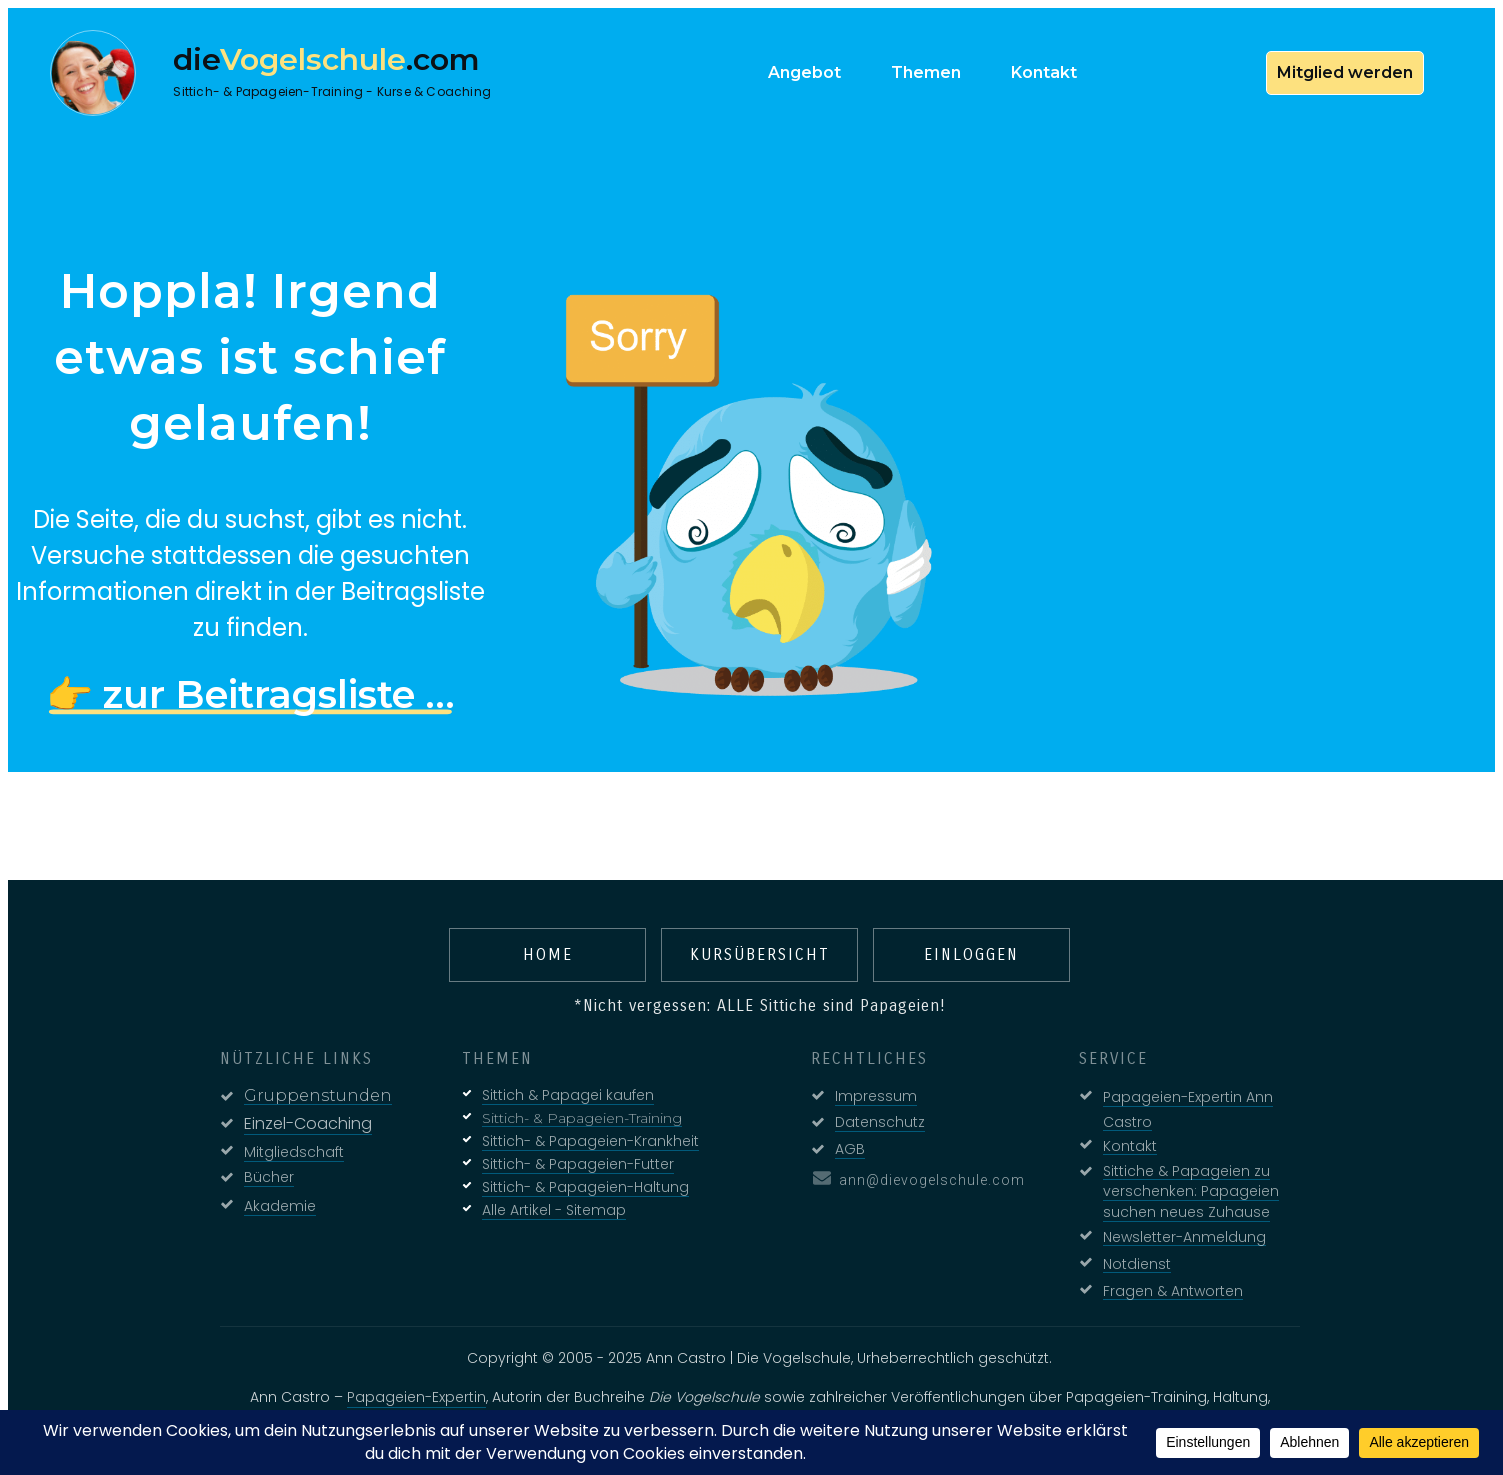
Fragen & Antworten (1165, 1282)
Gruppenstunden (310, 1087)
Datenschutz (872, 1114)
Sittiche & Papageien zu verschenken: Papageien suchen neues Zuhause (1183, 1183)
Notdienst (1129, 1255)
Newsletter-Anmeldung (1176, 1228)
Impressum (868, 1088)
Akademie (272, 1198)
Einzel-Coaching (300, 1115)
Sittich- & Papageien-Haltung (577, 1179)
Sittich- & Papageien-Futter (570, 1156)
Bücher (261, 1169)
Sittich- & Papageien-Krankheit (582, 1133)
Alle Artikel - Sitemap (546, 1202)
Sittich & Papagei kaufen (560, 1087)
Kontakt (1122, 1137)
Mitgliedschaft (286, 1144)
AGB (842, 1141)
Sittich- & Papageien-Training (574, 1110)
